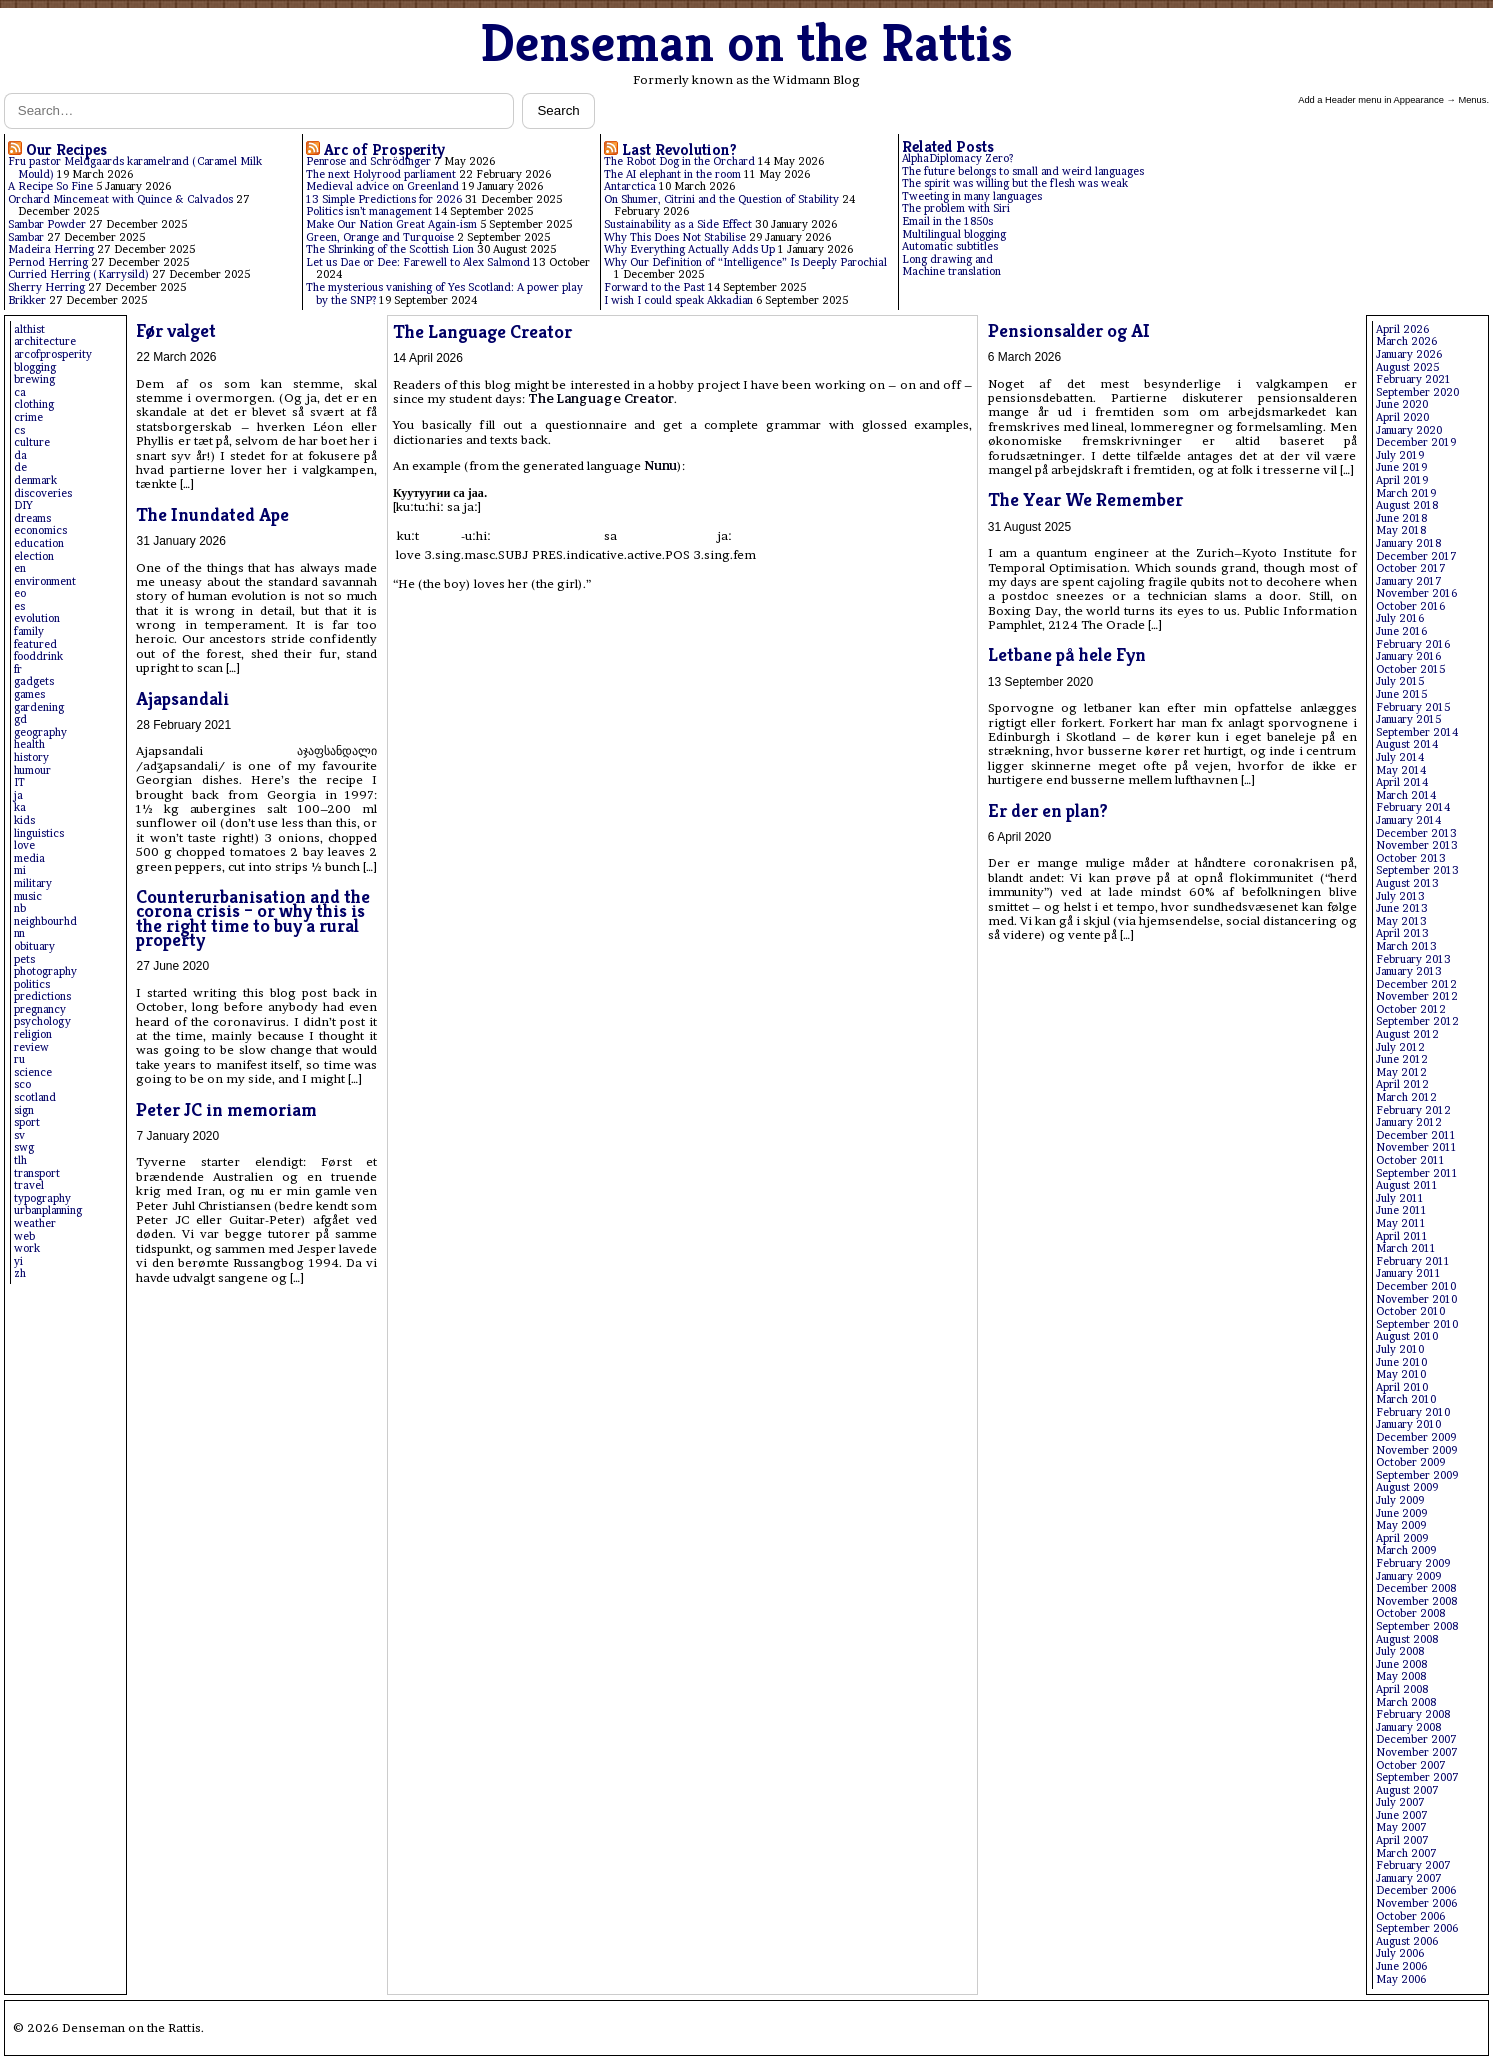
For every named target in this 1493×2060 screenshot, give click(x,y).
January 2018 (1408, 543)
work (27, 1248)
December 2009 (1416, 1437)
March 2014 (1406, 795)
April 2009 (1402, 1538)
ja (18, 795)
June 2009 (1401, 1513)
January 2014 (1408, 820)
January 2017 (1409, 581)
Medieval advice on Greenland (382, 186)
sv (19, 1135)
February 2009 (1413, 1563)
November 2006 (1416, 1903)
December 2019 (1416, 442)
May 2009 (1401, 1525)
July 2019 (1400, 455)
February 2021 (1413, 379)
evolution (37, 618)
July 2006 (1400, 1953)
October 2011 (1410, 1160)
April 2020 (1402, 417)
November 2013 (1417, 845)
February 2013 (1413, 959)
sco (22, 1084)
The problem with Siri (956, 208)
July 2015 (1400, 681)
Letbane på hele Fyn (1067, 654)
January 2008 (1408, 1727)
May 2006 (1401, 1979)
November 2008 (1416, 1601)
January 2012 (1409, 1122)
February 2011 (1413, 1261)
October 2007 (1411, 1765)
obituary (34, 946)
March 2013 (1406, 946)
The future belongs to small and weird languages (1023, 171)
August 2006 (1407, 1941)
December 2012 (1416, 984)
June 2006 (1401, 1966)
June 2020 (1402, 404)
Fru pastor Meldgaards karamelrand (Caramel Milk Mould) (135, 168)
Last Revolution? (679, 149)
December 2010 (1416, 1286)
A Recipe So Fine (50, 186)
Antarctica (630, 186)
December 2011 (1416, 1135)
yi (18, 1261)
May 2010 (1401, 1374)
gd (20, 719)
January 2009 (1408, 1576)
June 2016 (1401, 631)
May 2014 (1401, 770)
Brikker (27, 300)
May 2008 (1401, 1676)
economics (40, 530)
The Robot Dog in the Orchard (679, 161)
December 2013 (1416, 833)
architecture (45, 341)
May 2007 (1401, 1827)
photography (45, 971)
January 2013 (1409, 971)
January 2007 (1409, 1878)
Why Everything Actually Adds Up (689, 249)
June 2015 (1401, 694)
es (19, 606)
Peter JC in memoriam (226, 1109)
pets (24, 959)
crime (28, 417)
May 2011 (1401, 1223)
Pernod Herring (48, 262)
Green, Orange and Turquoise (380, 237)
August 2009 (1407, 1487)
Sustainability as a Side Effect (678, 224)
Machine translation (951, 271)
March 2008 (1406, 1702)
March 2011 (1406, 1248)
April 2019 (1402, 480)
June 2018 (1401, 518)
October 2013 (1411, 858)
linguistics (39, 833)
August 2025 (1407, 367)
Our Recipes (66, 149)
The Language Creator (482, 331)
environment (45, 581)
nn (19, 933)
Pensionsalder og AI (1069, 330)
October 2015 (1410, 669)
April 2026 (1402, 329)
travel (29, 1185)
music (28, 896)
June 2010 (1401, 1362)
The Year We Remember (1085, 499)
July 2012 (1400, 1047)
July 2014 (1400, 757)
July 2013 (1400, 896)
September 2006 (1417, 1928)
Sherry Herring (46, 287)
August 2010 (1407, 1336)
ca (20, 392)
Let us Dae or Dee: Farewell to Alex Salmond (418, 262)
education (39, 543)
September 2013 (1417, 870)
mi (20, 870)
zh (20, 1273)
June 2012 (1402, 1059)
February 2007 (1413, 1865)
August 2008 (1407, 1639)
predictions (42, 996)
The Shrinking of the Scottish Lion (390, 249)
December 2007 (1416, 1739)
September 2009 (1417, 1475)
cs (19, 430)
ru (19, 1059)
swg (24, 1147)
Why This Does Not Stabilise (675, 237)
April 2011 (1402, 1236)
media (29, 858)
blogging (35, 367)
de (20, 467)
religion (33, 1034)
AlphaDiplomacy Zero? (957, 158)
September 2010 (1417, 1324)
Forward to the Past (654, 287)
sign (24, 1110)
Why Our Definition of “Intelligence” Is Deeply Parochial (745, 262)
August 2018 (1407, 505)
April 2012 (1402, 1084)
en (20, 568)
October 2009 (1410, 1462)
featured (35, 644)
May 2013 (1401, 921)
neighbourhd (45, 921)
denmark (35, 480)
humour (32, 770)
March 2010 (1406, 1399)
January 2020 (1409, 430)
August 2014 (1407, 744)
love (24, 845)
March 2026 (1406, 341)
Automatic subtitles (950, 246)
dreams (32, 518)
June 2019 (1401, 467)
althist (29, 329)
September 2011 (1417, 1173)
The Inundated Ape (212, 514)
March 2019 (1406, 493)
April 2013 (1402, 933)
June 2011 (1401, 1210)
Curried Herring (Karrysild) (78, 274)
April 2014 (1402, 782)
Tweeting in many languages (972, 196)
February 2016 (1413, 644)
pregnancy (40, 1009)
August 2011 (1407, 1185)
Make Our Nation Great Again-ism (391, 224)
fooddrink (38, 656)
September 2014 (1417, 732)
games (29, 694)
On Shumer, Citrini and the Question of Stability (721, 199)
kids (24, 820)
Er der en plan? (1048, 810)
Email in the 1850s (947, 221)
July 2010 (1400, 1349)
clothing (34, 404)
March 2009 (1406, 1550)
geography (40, 732)
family (29, 631)
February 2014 (1413, 807)
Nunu (660, 465)
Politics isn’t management (369, 211)
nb (20, 908)
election (34, 556)
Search (558, 110)
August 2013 (1407, 883)
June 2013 (1402, 908)
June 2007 (1402, 1815)
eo (20, 593)
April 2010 (1402, 1387)
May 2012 (1401, 1072)
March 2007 (1406, 1853)
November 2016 (1416, 593)
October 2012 (1411, 1009)
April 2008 (1402, 1689)
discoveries (43, 493)
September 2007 (1417, 1777)
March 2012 (1406, 1097)
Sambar (26, 237)
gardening (39, 707)
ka (20, 807)
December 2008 (1416, 1588)
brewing (34, 379)
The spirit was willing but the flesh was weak (1015, 183)
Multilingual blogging (954, 234)
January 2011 (1408, 1273)
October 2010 (1410, 1311)
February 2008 (1413, 1714)
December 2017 (1416, 556)
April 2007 (1402, 1840)
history (31, 757)
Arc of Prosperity (384, 149)
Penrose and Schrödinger (368, 161)
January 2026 (1409, 354)
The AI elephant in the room (672, 174)
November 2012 (1417, 996)
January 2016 (1408, 656)
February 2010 (1413, 1412)
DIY (23, 505)
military (33, 883)
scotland (35, 1097)
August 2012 (1407, 1034)
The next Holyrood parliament (381, 174)
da (20, 455)
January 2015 (1408, 719)
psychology (42, 1021)
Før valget (176, 330)
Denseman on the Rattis (746, 42)
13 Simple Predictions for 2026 (384, 199)
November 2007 (1417, 1752)
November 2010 (1416, 1299)
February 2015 (1413, 707)
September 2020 (1417, 392)
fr (18, 669)
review (31, 1047)
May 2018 (1401, 530)
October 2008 (1410, 1613)
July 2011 (1400, 1198)
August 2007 (1407, 1790)
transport (37, 1173)
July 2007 (1400, 1802)
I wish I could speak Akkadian (678, 300)
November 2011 (1416, 1147)
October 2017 (1411, 568)
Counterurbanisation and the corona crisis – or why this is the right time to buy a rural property (253, 918)
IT (19, 782)
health (29, 744)
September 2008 (1417, 1626)
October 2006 (1410, 1916)
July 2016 (1400, 618)
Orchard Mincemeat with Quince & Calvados (120, 199)
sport (27, 1122)
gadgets (34, 681)
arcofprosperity (53, 354)
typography (42, 1198)
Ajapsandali (182, 698)
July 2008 (1400, 1651)
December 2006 (1416, 1890)
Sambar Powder (47, 224)
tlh (20, 1160)
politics (32, 984)
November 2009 (1416, 1450)
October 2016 (1410, 606)
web (24, 1236)
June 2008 (1401, 1664)
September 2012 (1417, 1021)
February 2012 (1413, 1110)
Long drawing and (947, 259)
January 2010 (1408, 1424)
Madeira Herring (51, 249)
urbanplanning (48, 1210)
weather (35, 1223)
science (33, 1072)
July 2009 (1400, 1500)
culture (32, 442)
